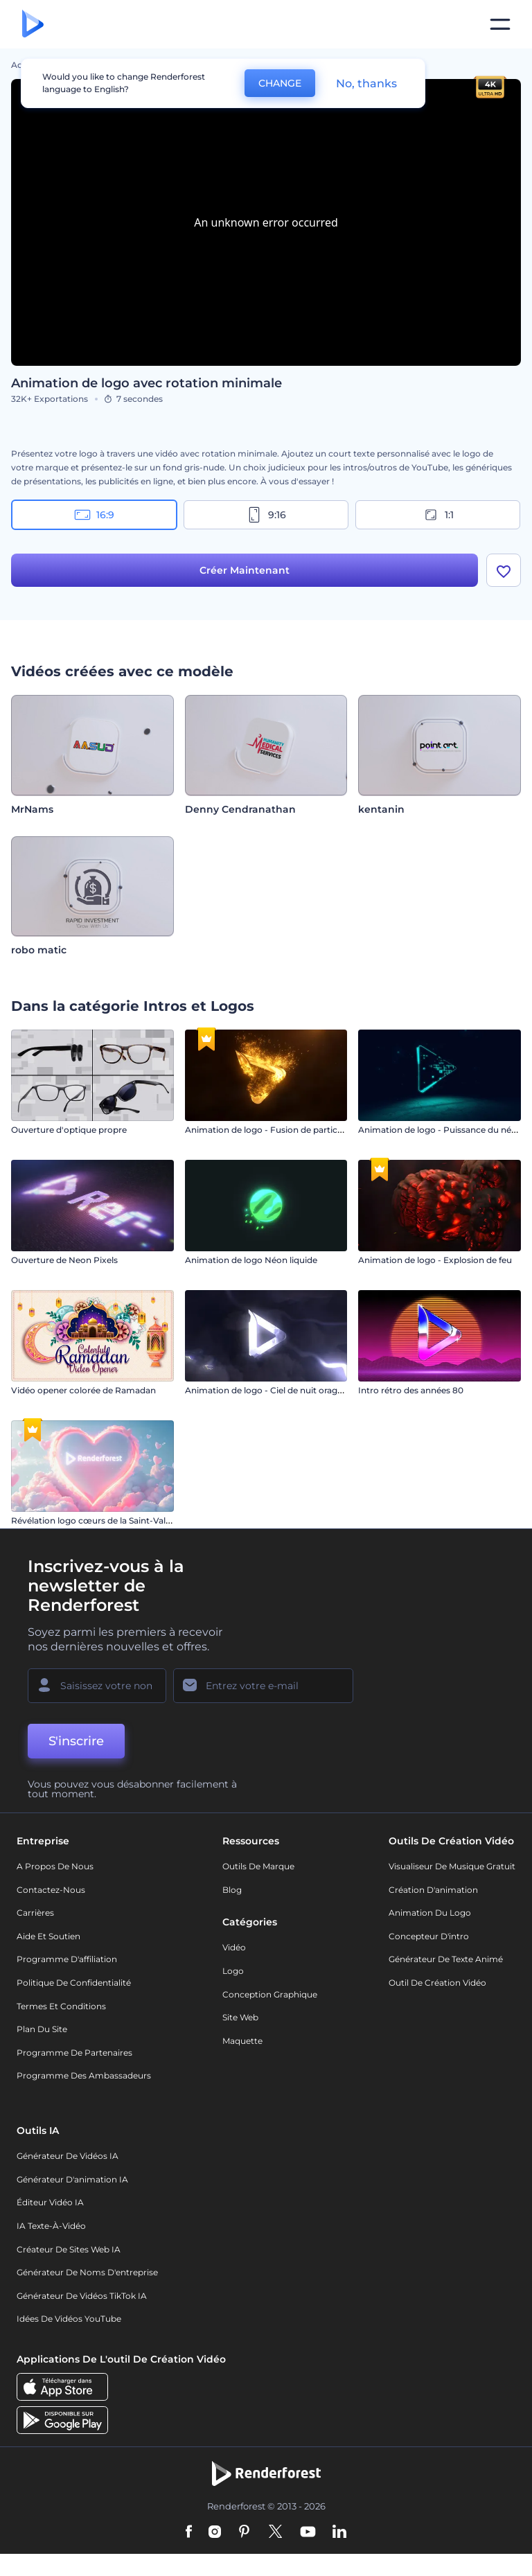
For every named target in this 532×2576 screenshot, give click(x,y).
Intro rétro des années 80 (410, 1390)
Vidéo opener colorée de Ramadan (83, 1390)
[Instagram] (215, 2532)
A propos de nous (55, 1866)
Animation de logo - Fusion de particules (269, 1129)
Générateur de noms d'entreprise (87, 2272)
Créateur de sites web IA (69, 2249)
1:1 (438, 514)
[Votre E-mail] (263, 1685)
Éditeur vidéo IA (50, 2202)
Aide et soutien (48, 1936)
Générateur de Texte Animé (446, 1959)
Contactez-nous (51, 1890)
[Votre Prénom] (97, 1685)
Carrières (35, 1912)
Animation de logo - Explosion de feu (435, 1260)
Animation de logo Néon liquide (251, 1260)
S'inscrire (76, 1741)
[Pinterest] (244, 2532)
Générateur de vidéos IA (67, 2156)
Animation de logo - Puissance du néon (440, 1129)
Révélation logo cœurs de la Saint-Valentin (99, 1520)
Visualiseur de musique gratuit (452, 1866)
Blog (232, 1890)
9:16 (266, 514)
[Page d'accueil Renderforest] (33, 24)
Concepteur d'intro (429, 1936)
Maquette (242, 2041)
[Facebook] (189, 2532)
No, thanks (366, 83)
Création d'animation (433, 1890)
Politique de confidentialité (74, 1982)
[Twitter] (275, 2532)
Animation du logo (430, 1912)
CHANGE (279, 83)
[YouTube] (308, 2532)
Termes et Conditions (61, 2006)
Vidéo (234, 1947)
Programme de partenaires (74, 2052)
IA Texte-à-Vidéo (51, 2226)
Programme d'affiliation (67, 1959)
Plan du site (42, 2029)
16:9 (94, 514)
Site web (240, 2017)
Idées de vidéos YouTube (69, 2318)
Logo (233, 1971)
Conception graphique (269, 1994)
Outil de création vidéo (437, 1982)
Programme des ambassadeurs (84, 2075)
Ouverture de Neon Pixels (64, 1260)
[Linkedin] (339, 2532)
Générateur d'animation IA (72, 2179)
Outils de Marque (258, 1866)
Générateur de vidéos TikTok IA (82, 2296)
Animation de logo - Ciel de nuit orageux (269, 1390)
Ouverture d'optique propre (69, 1129)
